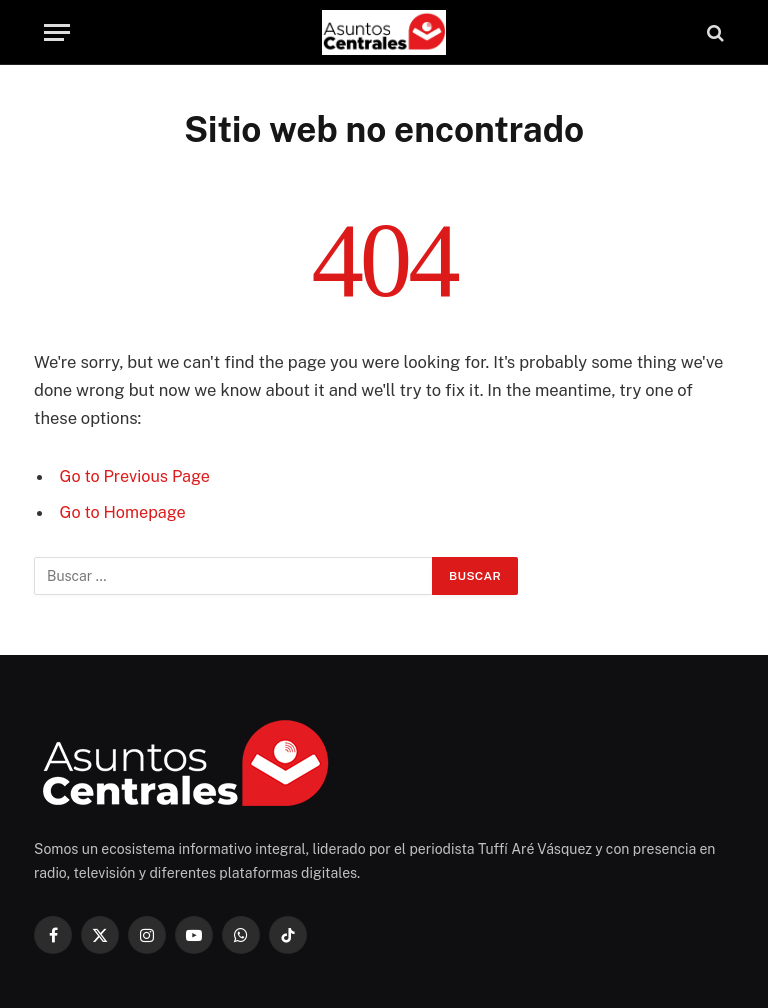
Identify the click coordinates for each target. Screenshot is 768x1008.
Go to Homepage (124, 512)
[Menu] (57, 32)
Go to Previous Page (137, 476)
